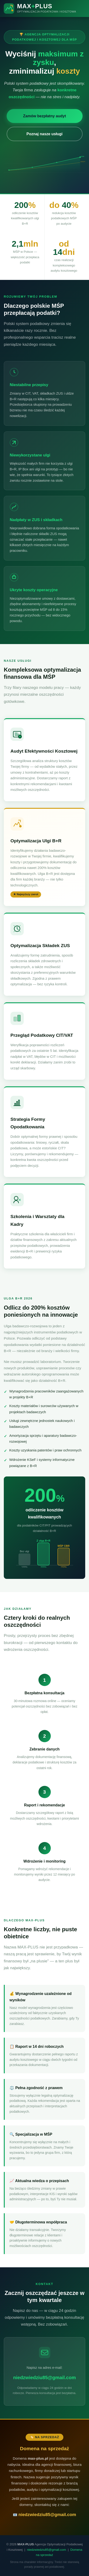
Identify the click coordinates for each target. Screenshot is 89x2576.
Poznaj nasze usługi (44, 134)
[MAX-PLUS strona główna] (40, 8)
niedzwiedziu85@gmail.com (44, 2377)
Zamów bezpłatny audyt (44, 116)
